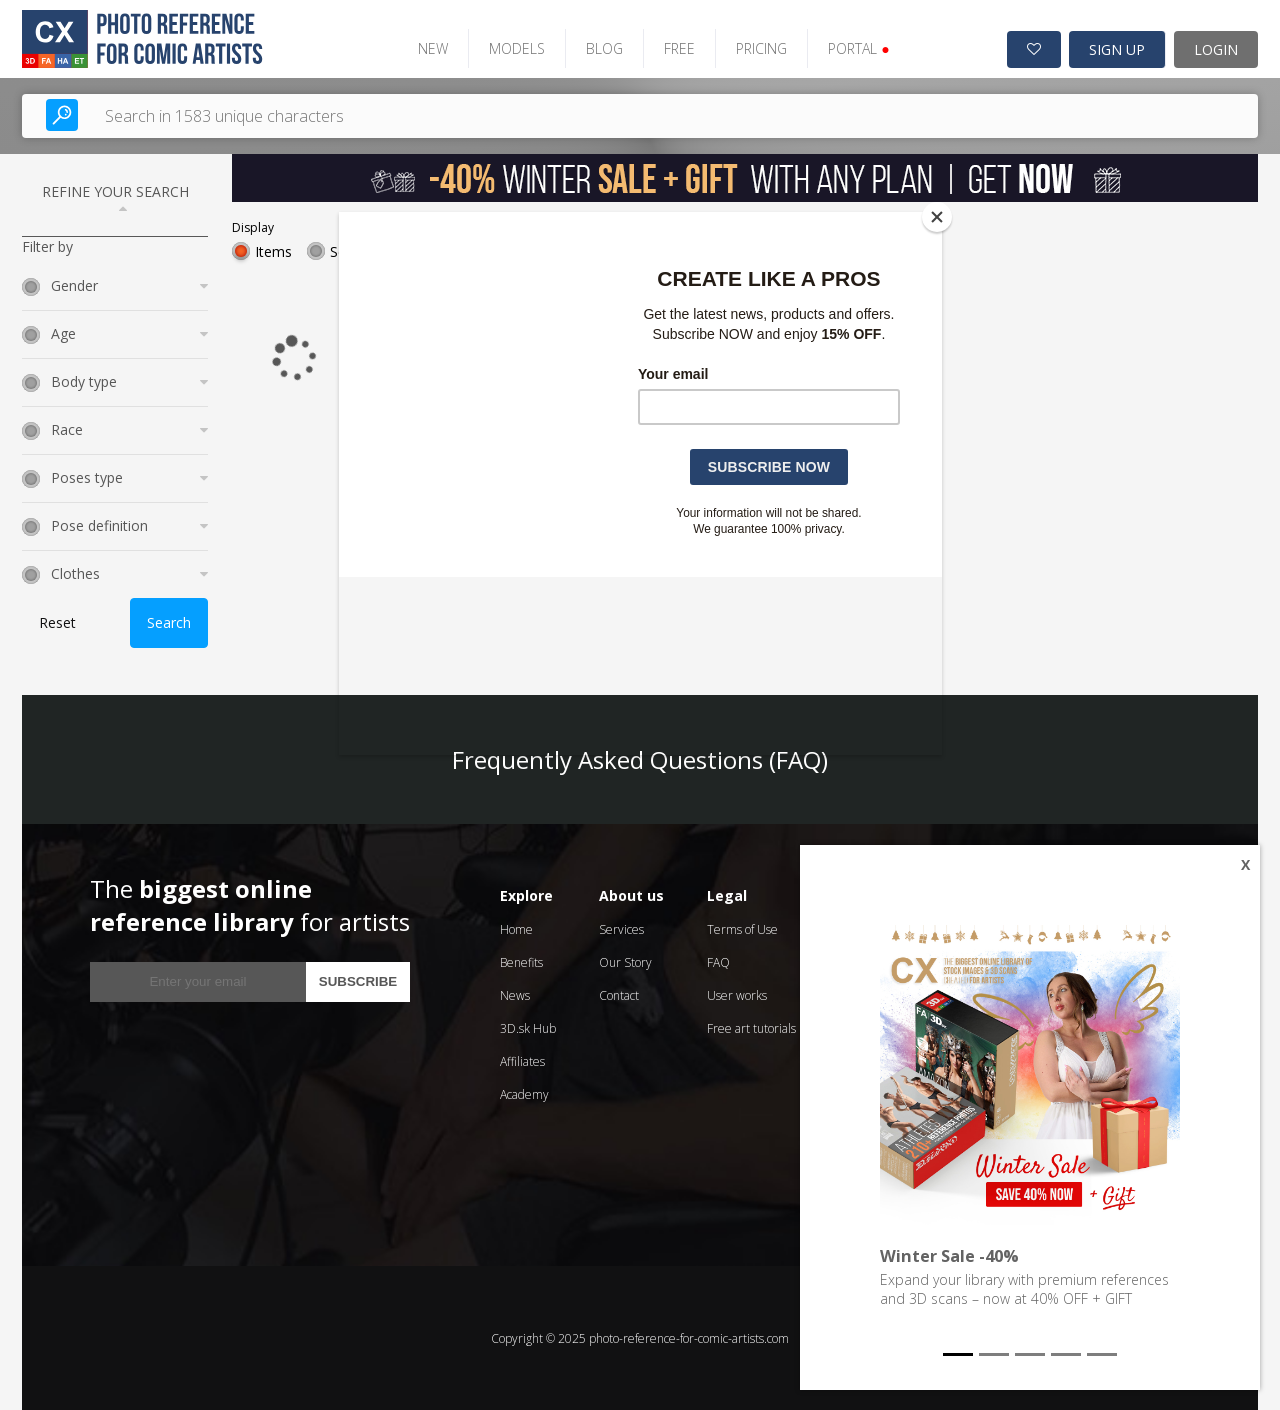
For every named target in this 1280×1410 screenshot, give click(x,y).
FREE (676, 47)
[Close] (937, 217)
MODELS (514, 47)
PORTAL (855, 47)
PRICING (758, 47)
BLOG (601, 47)
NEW (430, 47)
